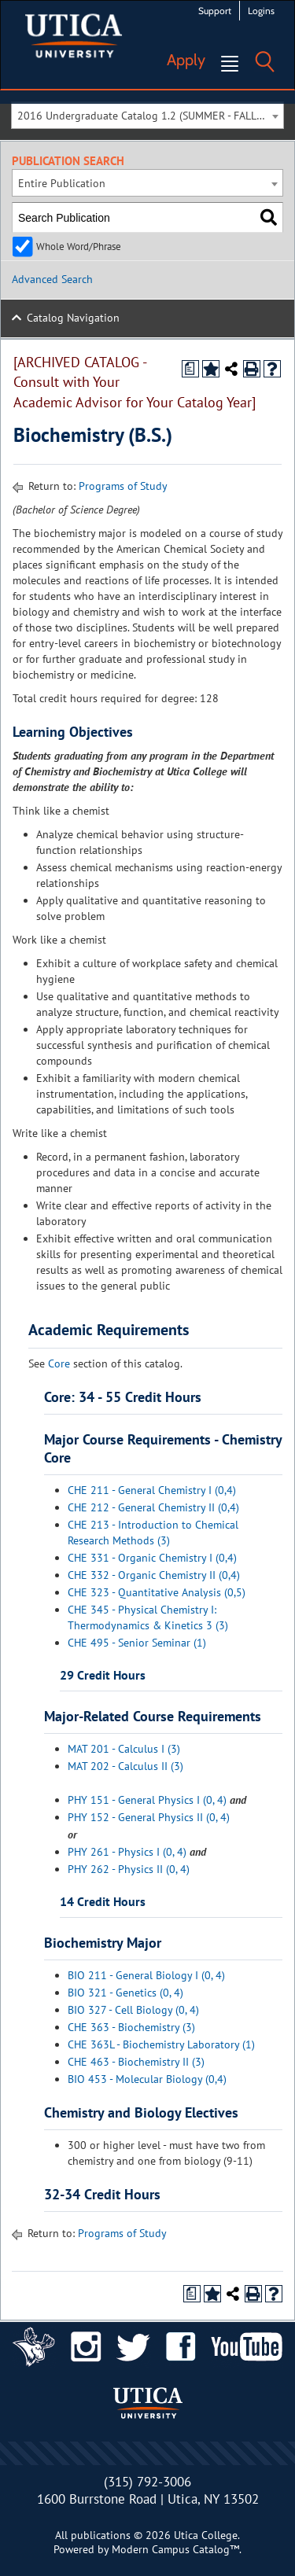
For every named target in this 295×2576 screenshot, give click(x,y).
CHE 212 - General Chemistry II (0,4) (153, 1507)
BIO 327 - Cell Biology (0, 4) (133, 2010)
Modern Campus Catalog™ (175, 2549)
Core (59, 1363)
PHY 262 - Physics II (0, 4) (129, 1869)
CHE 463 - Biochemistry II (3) (136, 2062)
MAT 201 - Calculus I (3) (124, 1749)
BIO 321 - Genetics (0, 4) (125, 1992)
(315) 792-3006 (147, 2481)
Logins (261, 11)
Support (214, 11)
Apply (186, 59)
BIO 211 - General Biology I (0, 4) (146, 1975)
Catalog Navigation (73, 318)
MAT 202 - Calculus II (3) (125, 1766)
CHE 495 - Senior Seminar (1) (137, 1643)
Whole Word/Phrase (78, 246)
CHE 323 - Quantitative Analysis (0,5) (156, 1592)
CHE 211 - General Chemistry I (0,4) (152, 1490)
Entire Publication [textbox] (61, 183)
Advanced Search (52, 279)
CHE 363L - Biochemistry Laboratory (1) (161, 2044)
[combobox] (147, 115)
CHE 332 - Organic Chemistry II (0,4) (154, 1575)
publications (101, 2535)
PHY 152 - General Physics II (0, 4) (149, 1817)
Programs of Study (123, 486)
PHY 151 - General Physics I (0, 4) (147, 1800)
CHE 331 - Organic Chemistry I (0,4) (152, 1558)
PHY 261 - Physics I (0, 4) (127, 1852)
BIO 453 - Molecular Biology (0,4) (147, 2079)
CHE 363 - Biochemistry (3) (131, 2027)
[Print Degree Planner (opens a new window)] (190, 368)
